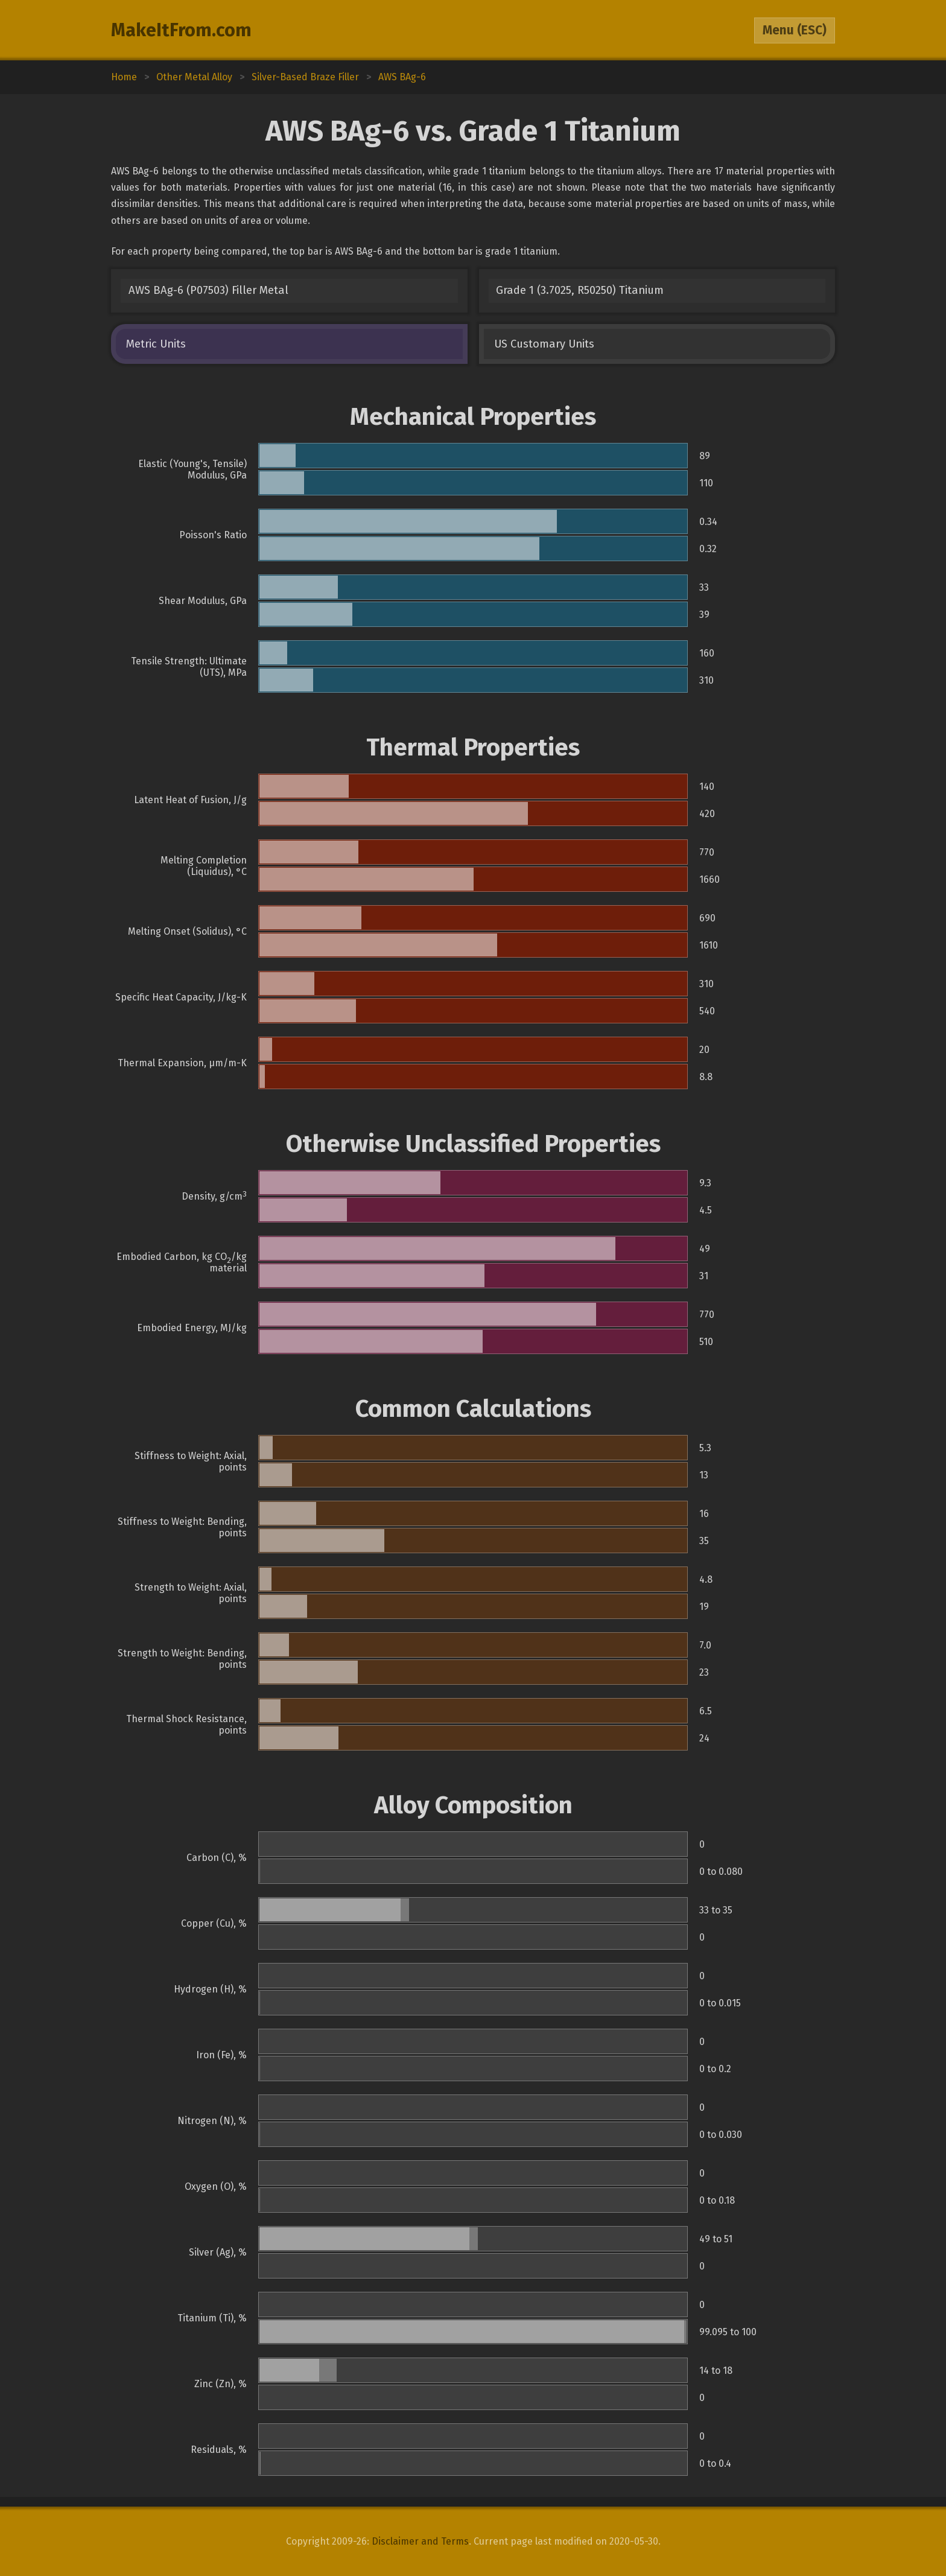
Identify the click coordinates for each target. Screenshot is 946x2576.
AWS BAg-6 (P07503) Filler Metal (208, 290)
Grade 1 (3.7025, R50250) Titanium (580, 290)
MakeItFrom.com (181, 30)
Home (124, 77)
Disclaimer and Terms (420, 2541)
